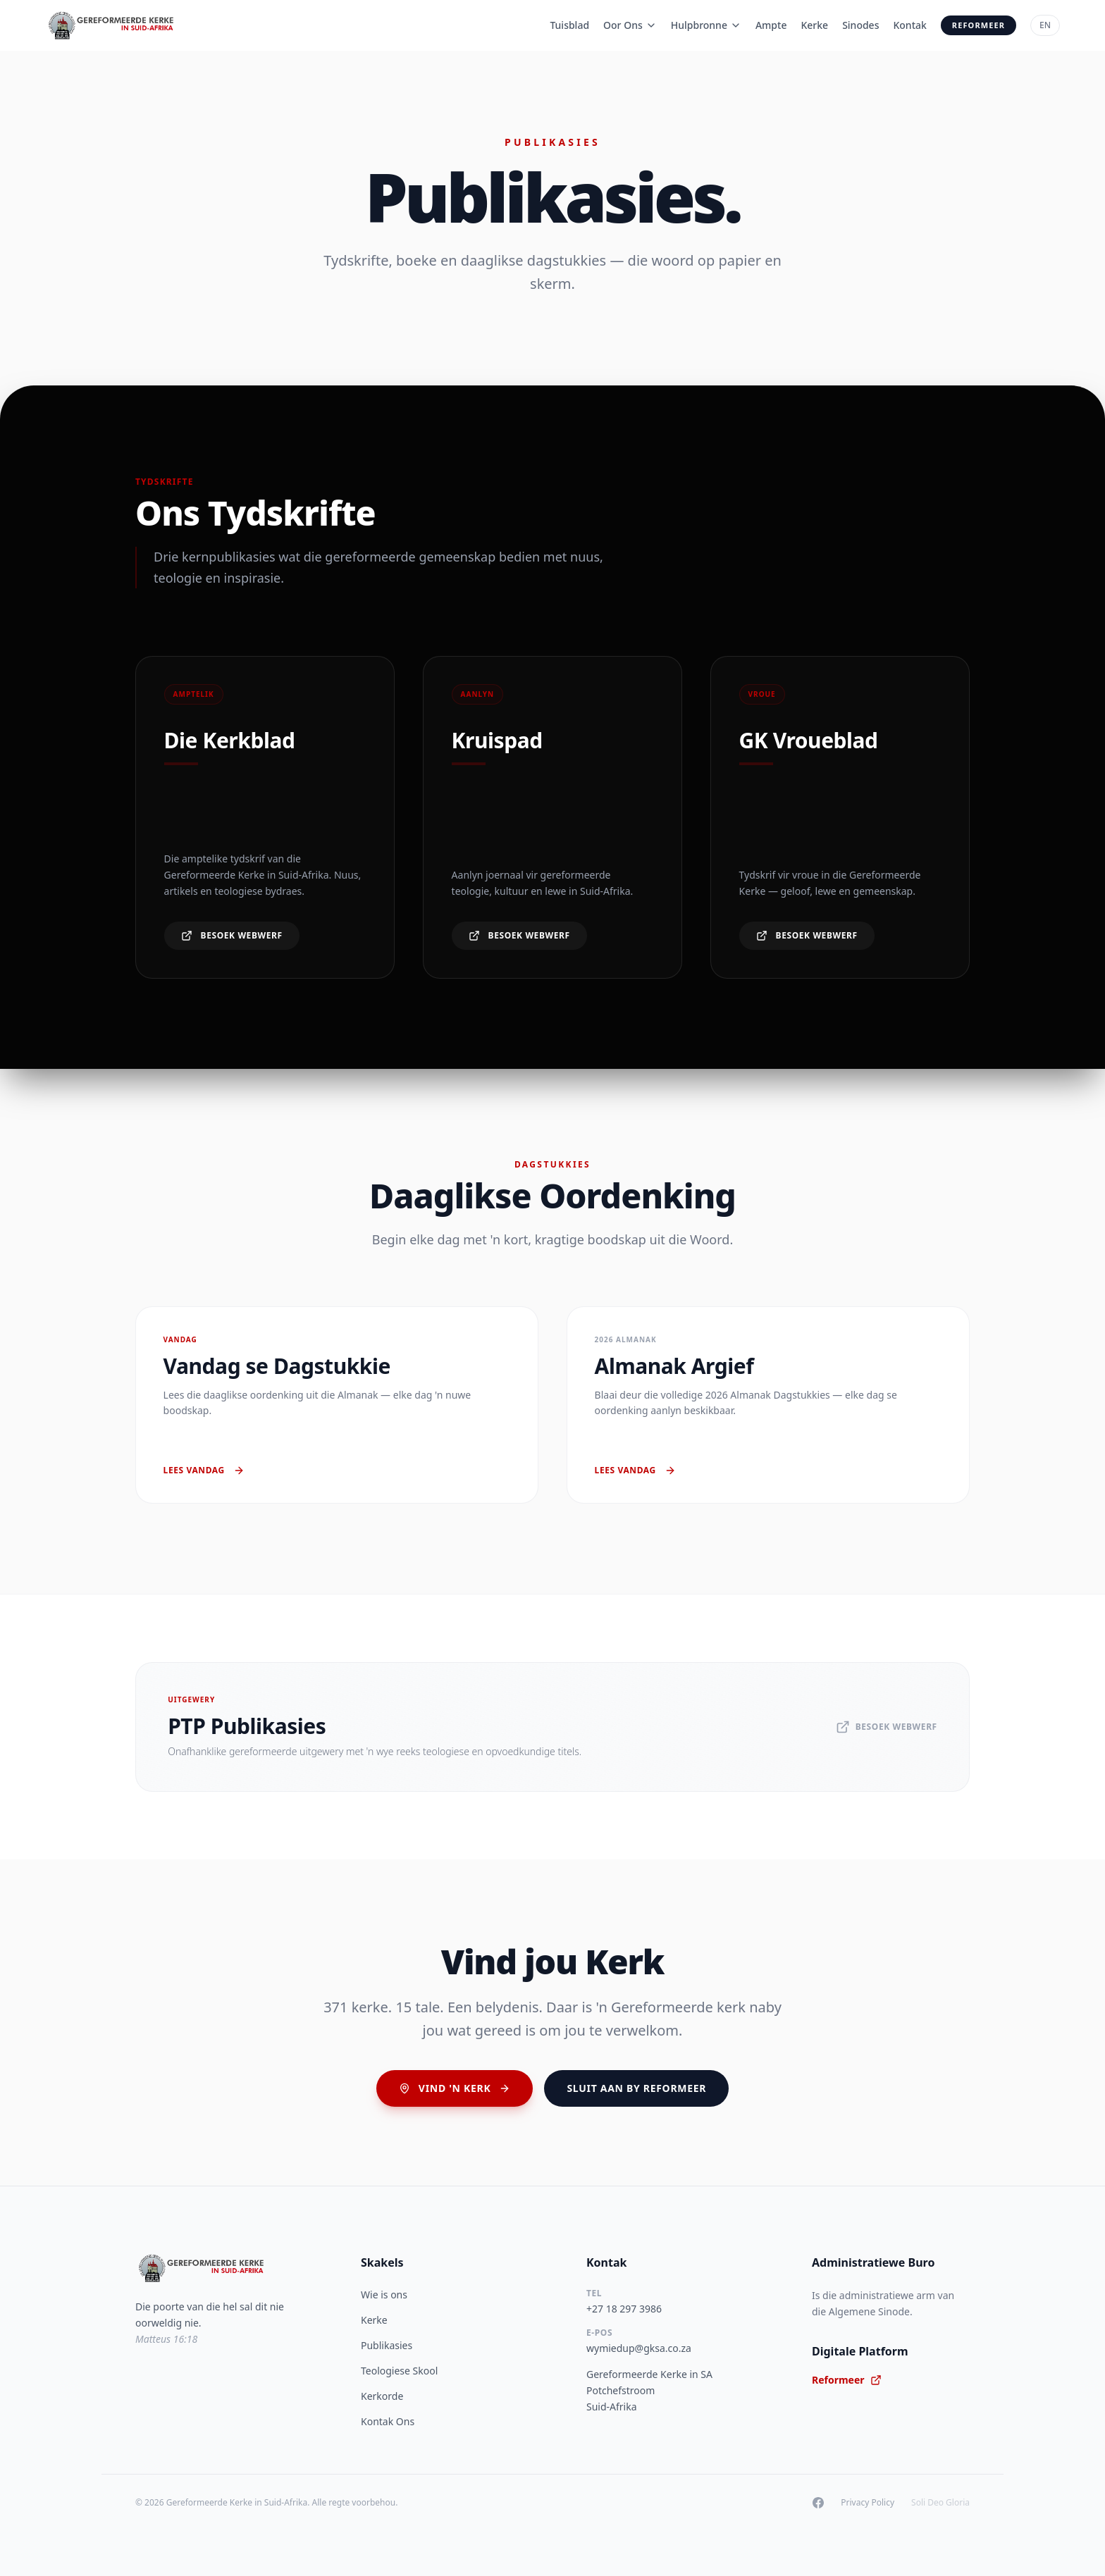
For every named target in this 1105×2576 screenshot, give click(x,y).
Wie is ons (384, 2294)
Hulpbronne (706, 25)
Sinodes (860, 25)
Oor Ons (630, 25)
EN (1045, 25)
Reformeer (978, 25)
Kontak (909, 25)
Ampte (771, 25)
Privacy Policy (867, 2502)
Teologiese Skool (399, 2370)
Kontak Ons (387, 2421)
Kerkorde (382, 2396)
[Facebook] (818, 2502)
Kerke (814, 25)
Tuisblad (569, 25)
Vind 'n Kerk (455, 2088)
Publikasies (386, 2345)
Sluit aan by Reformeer (636, 2088)
